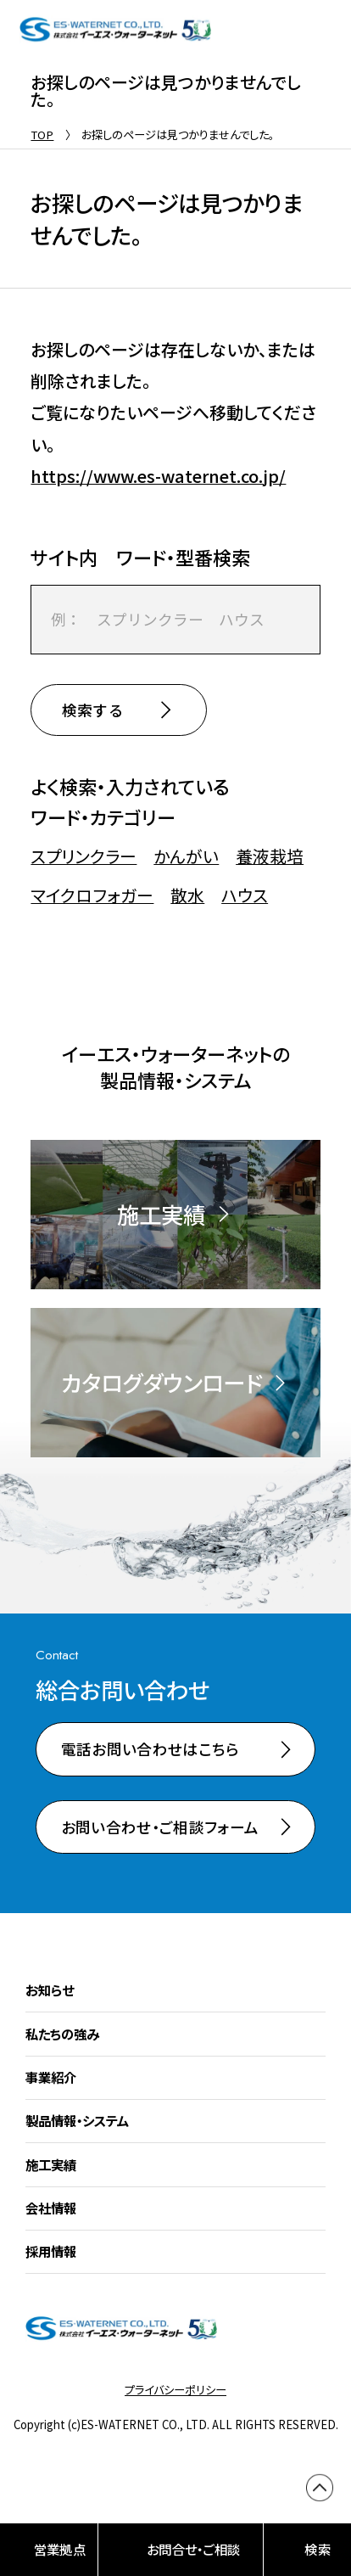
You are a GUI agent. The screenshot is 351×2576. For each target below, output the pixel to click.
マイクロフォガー (92, 895)
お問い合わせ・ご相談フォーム (160, 1827)
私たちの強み (62, 2034)
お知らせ (49, 1990)
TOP (42, 134)
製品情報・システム (77, 2121)
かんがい (186, 856)
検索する (93, 710)
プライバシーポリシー (175, 2390)
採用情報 (50, 2251)
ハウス (244, 895)
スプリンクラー (83, 856)
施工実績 (50, 2164)
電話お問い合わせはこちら (150, 1749)
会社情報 (50, 2208)
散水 (187, 895)
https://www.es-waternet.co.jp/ (158, 475)
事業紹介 (50, 2077)
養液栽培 (270, 856)
